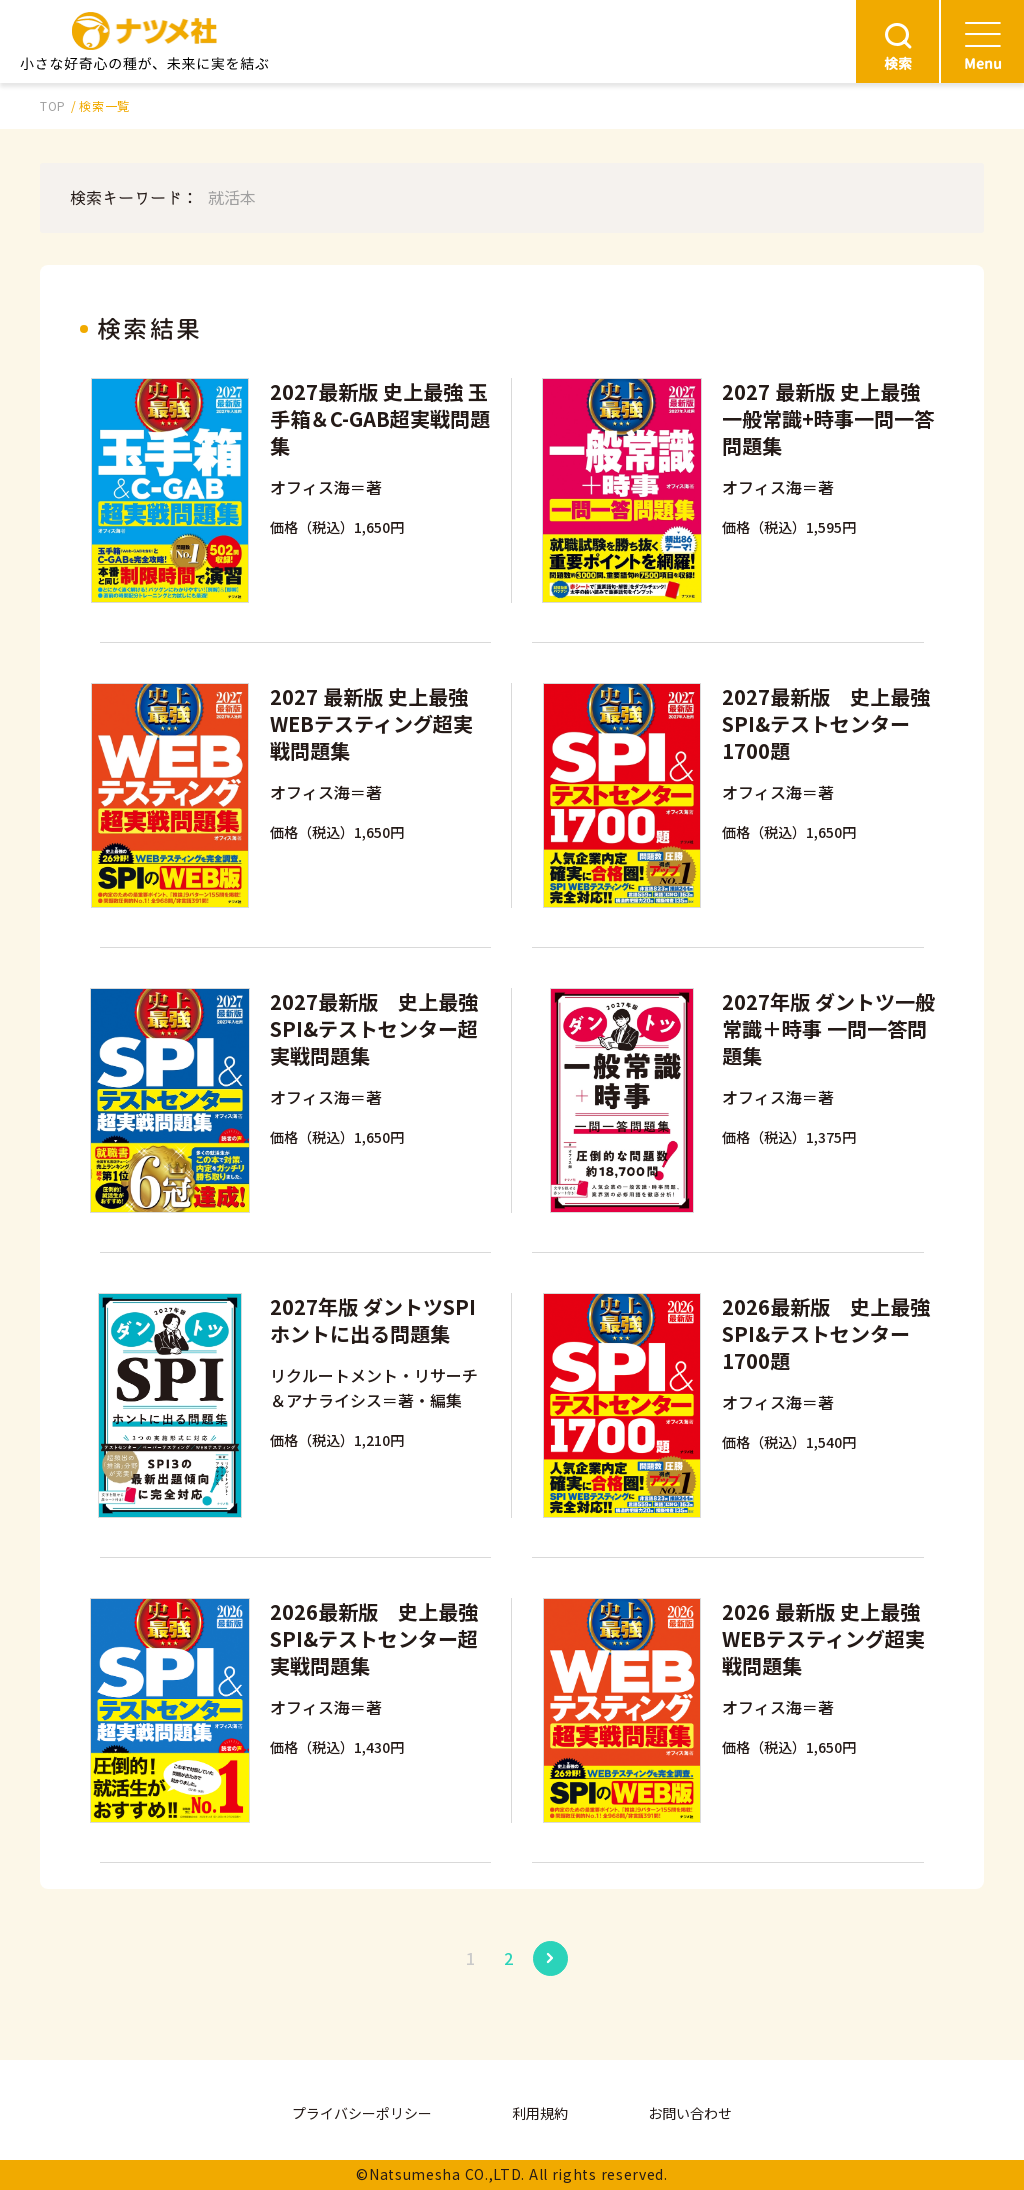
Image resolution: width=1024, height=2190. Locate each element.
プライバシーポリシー (362, 2113)
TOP (53, 105)
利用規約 (540, 2113)
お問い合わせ (690, 2113)
